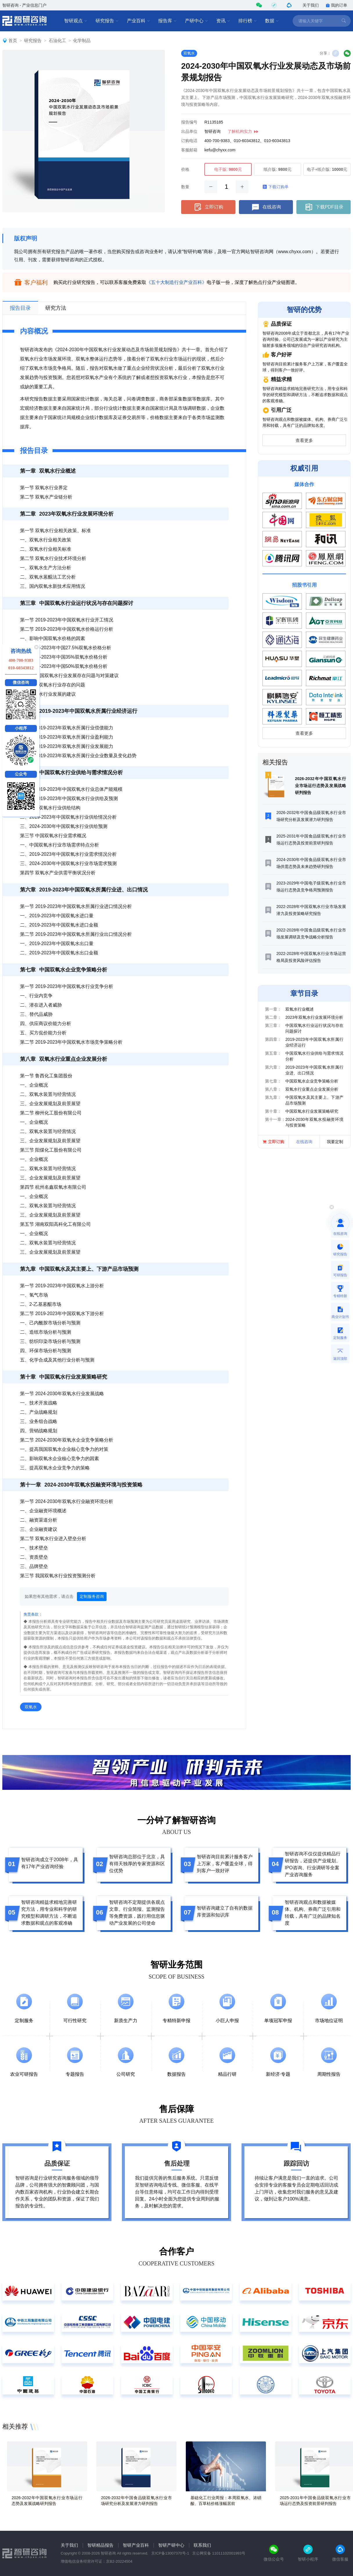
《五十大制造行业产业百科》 (176, 282)
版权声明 (25, 238)
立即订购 (208, 207)
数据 (272, 21)
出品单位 (189, 131)
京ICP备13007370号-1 (170, 2553)
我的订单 (336, 5)
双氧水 (189, 53)
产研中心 (196, 21)
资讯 (223, 21)
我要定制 (335, 1141)
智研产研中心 (171, 2545)
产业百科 (138, 21)
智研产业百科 (136, 2545)
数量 (185, 186)
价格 (185, 169)
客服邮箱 (189, 150)
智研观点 (75, 21)
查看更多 (304, 440)
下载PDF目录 (323, 207)
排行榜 (247, 21)
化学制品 (82, 40)
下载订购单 (275, 186)
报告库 (167, 21)
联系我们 (202, 2545)
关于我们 (310, 5)
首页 (12, 40)
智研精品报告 (100, 2545)
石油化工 (57, 40)
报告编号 (189, 122)
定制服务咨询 (92, 1596)
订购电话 (189, 140)
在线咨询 (266, 207)
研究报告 (107, 21)
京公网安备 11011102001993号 (218, 2553)
